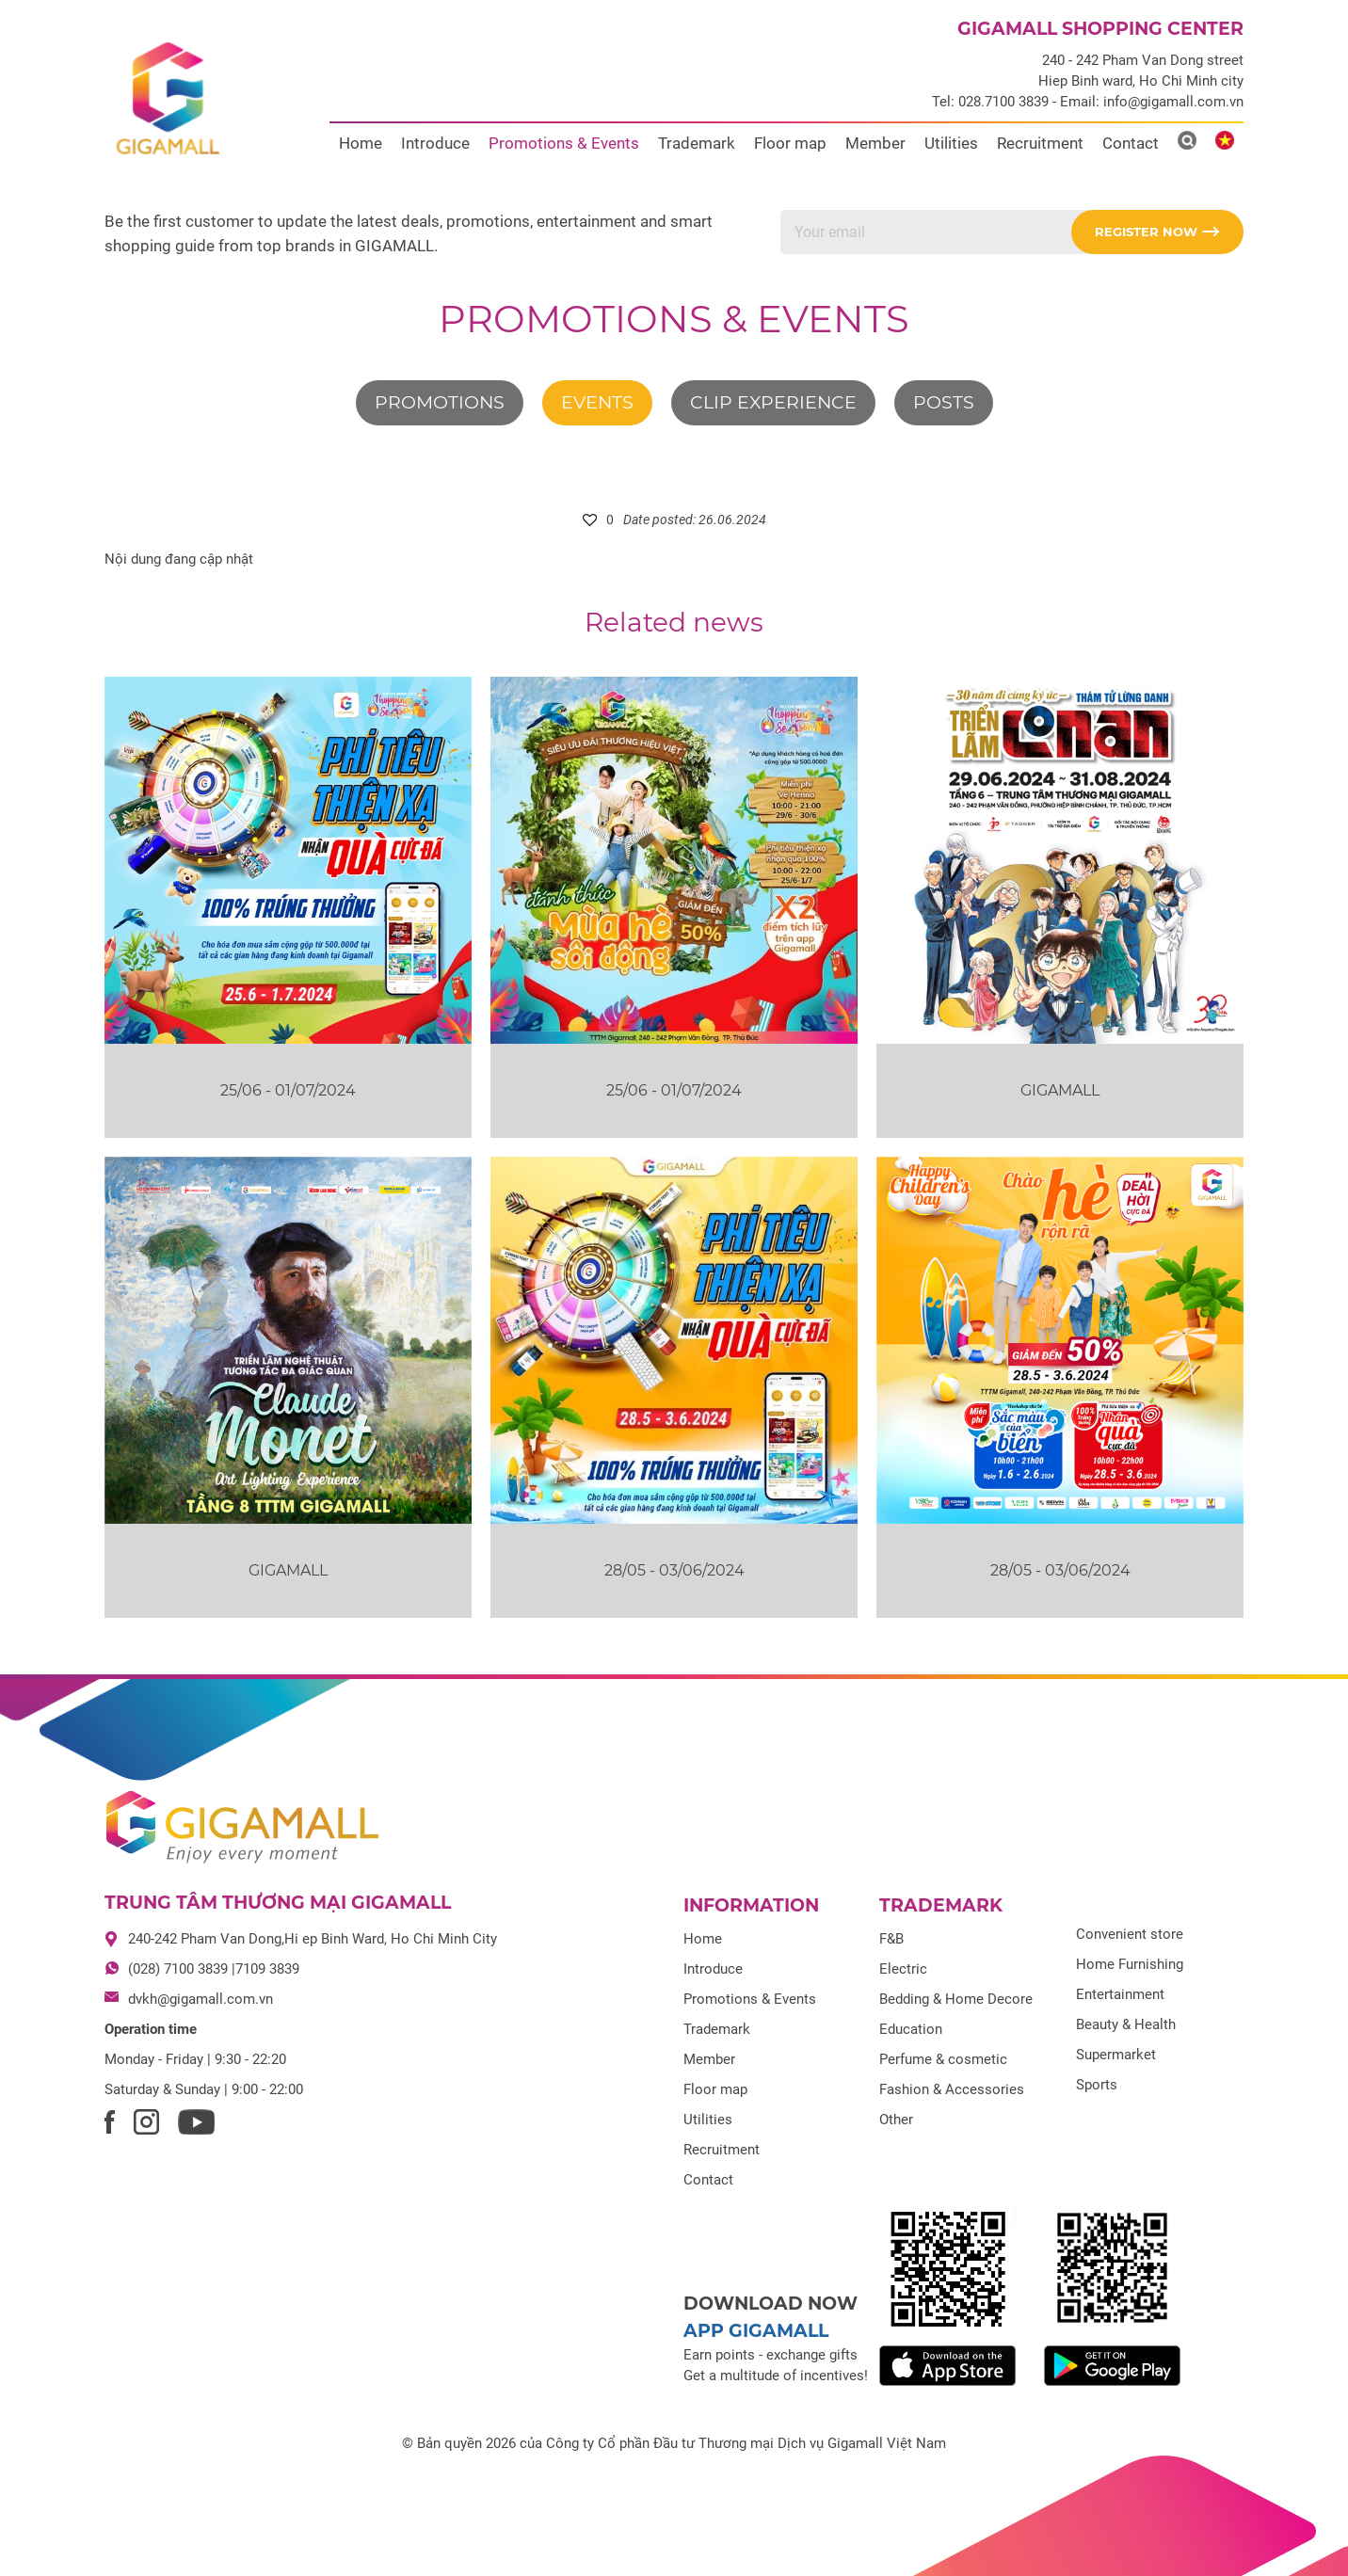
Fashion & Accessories (951, 2089)
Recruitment (1040, 143)
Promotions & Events (564, 143)
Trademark (696, 143)
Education (910, 2029)
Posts (943, 402)
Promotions (440, 402)
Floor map (790, 143)
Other (896, 2119)
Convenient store (1129, 1934)
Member (875, 143)
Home (360, 143)
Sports (1096, 2084)
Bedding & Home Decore (956, 1999)
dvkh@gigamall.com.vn (200, 1999)
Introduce (435, 143)
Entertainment (1120, 1994)
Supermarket (1116, 2054)
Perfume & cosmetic (943, 2059)
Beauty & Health (1126, 2024)
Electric (903, 1968)
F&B (891, 1938)
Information (751, 1905)
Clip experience (773, 402)
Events (597, 402)
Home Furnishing (1129, 1964)
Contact (1130, 143)
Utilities (951, 143)
